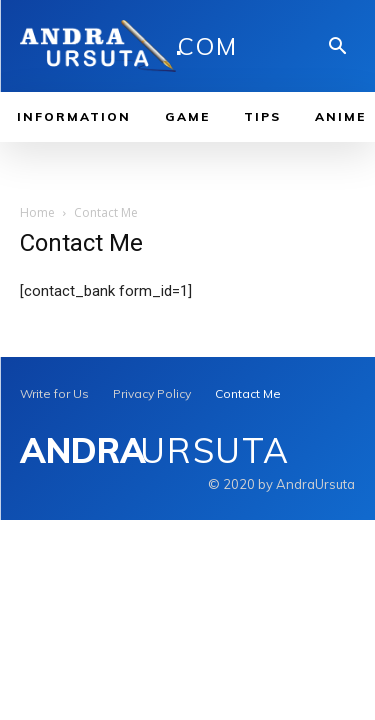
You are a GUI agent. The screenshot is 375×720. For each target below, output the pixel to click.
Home (37, 212)
